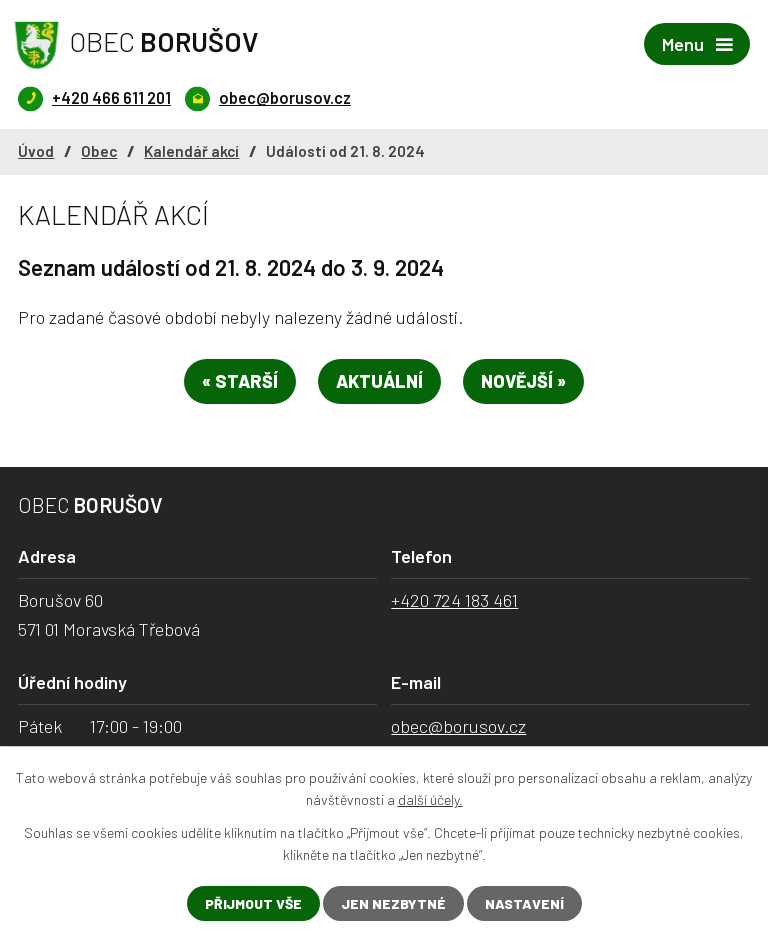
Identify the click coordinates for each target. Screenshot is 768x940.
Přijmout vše (253, 903)
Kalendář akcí (191, 151)
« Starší (240, 381)
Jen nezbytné (393, 903)
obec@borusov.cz (458, 726)
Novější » (523, 381)
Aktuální (379, 381)
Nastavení (524, 903)
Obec (99, 151)
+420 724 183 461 (454, 600)
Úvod (36, 151)
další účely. (430, 799)
